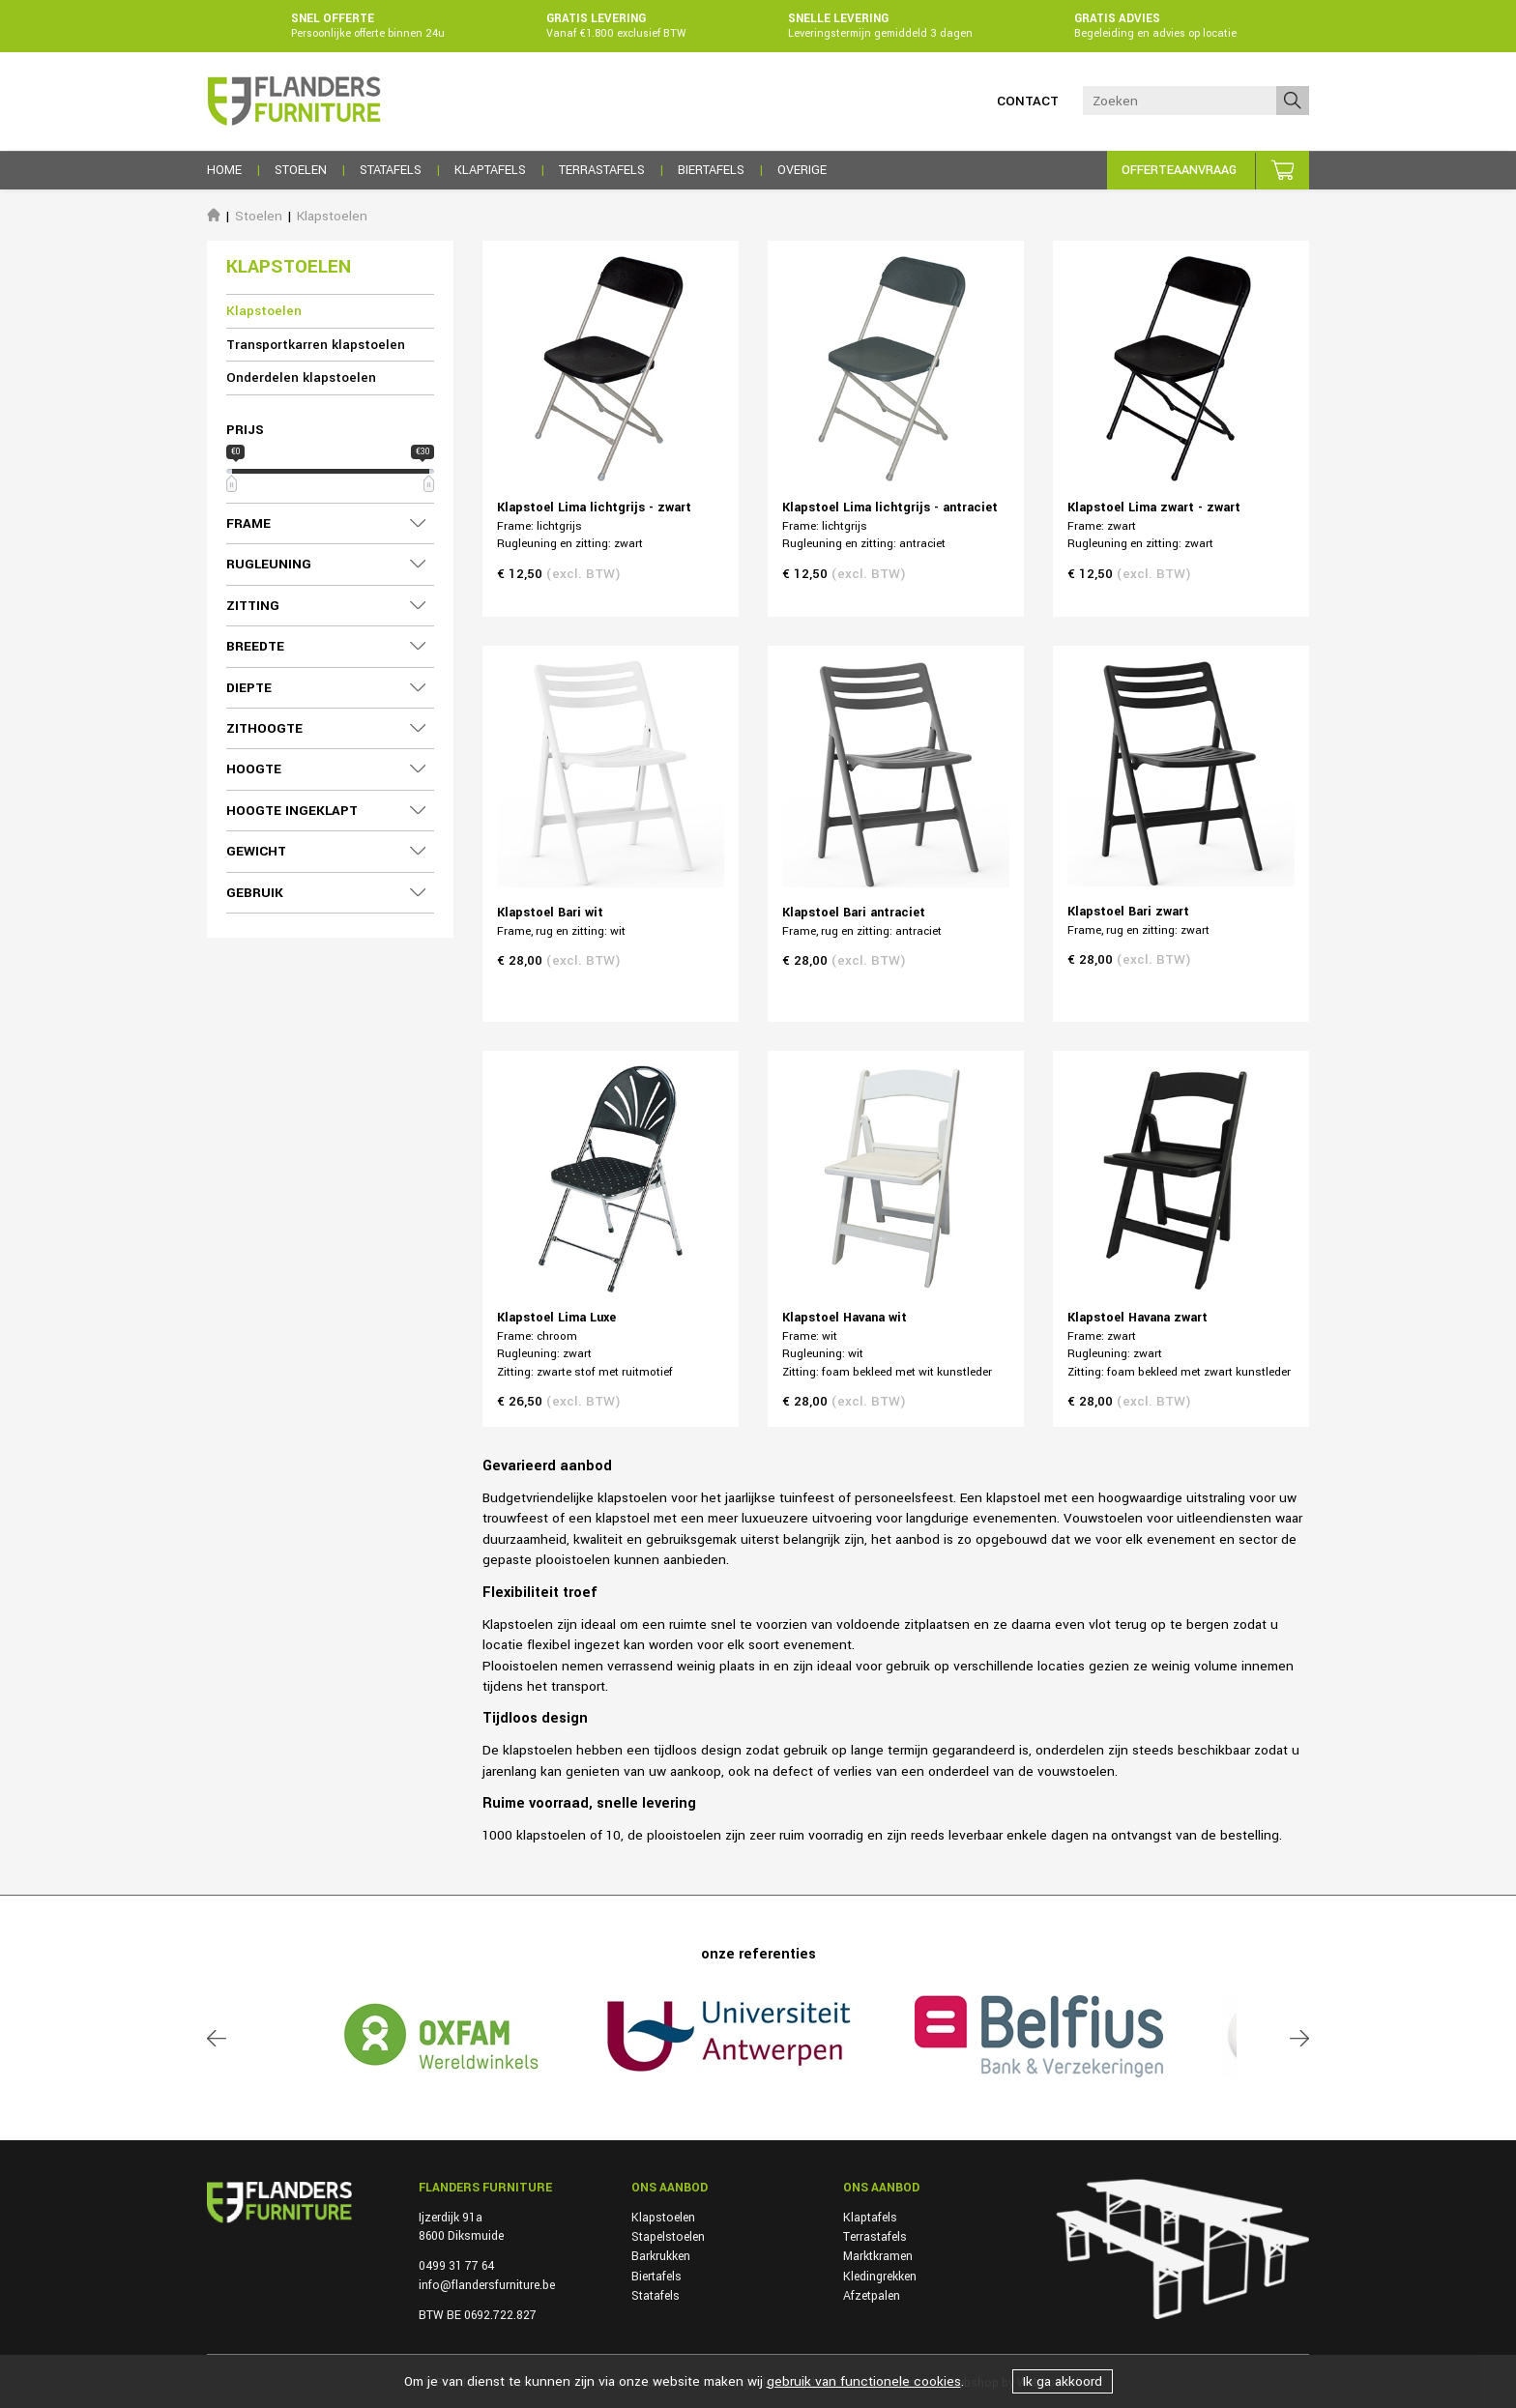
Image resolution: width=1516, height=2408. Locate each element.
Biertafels (656, 2276)
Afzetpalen (871, 2296)
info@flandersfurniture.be (487, 2285)
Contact (1028, 101)
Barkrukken (660, 2256)
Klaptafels (870, 2217)
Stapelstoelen (668, 2237)
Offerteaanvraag (1179, 170)
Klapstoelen (332, 216)
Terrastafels (875, 2237)
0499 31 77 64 (456, 2266)
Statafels (655, 2296)
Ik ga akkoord (1062, 2381)
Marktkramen (878, 2256)
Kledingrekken (880, 2276)
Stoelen (258, 216)
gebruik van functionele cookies (864, 2381)
